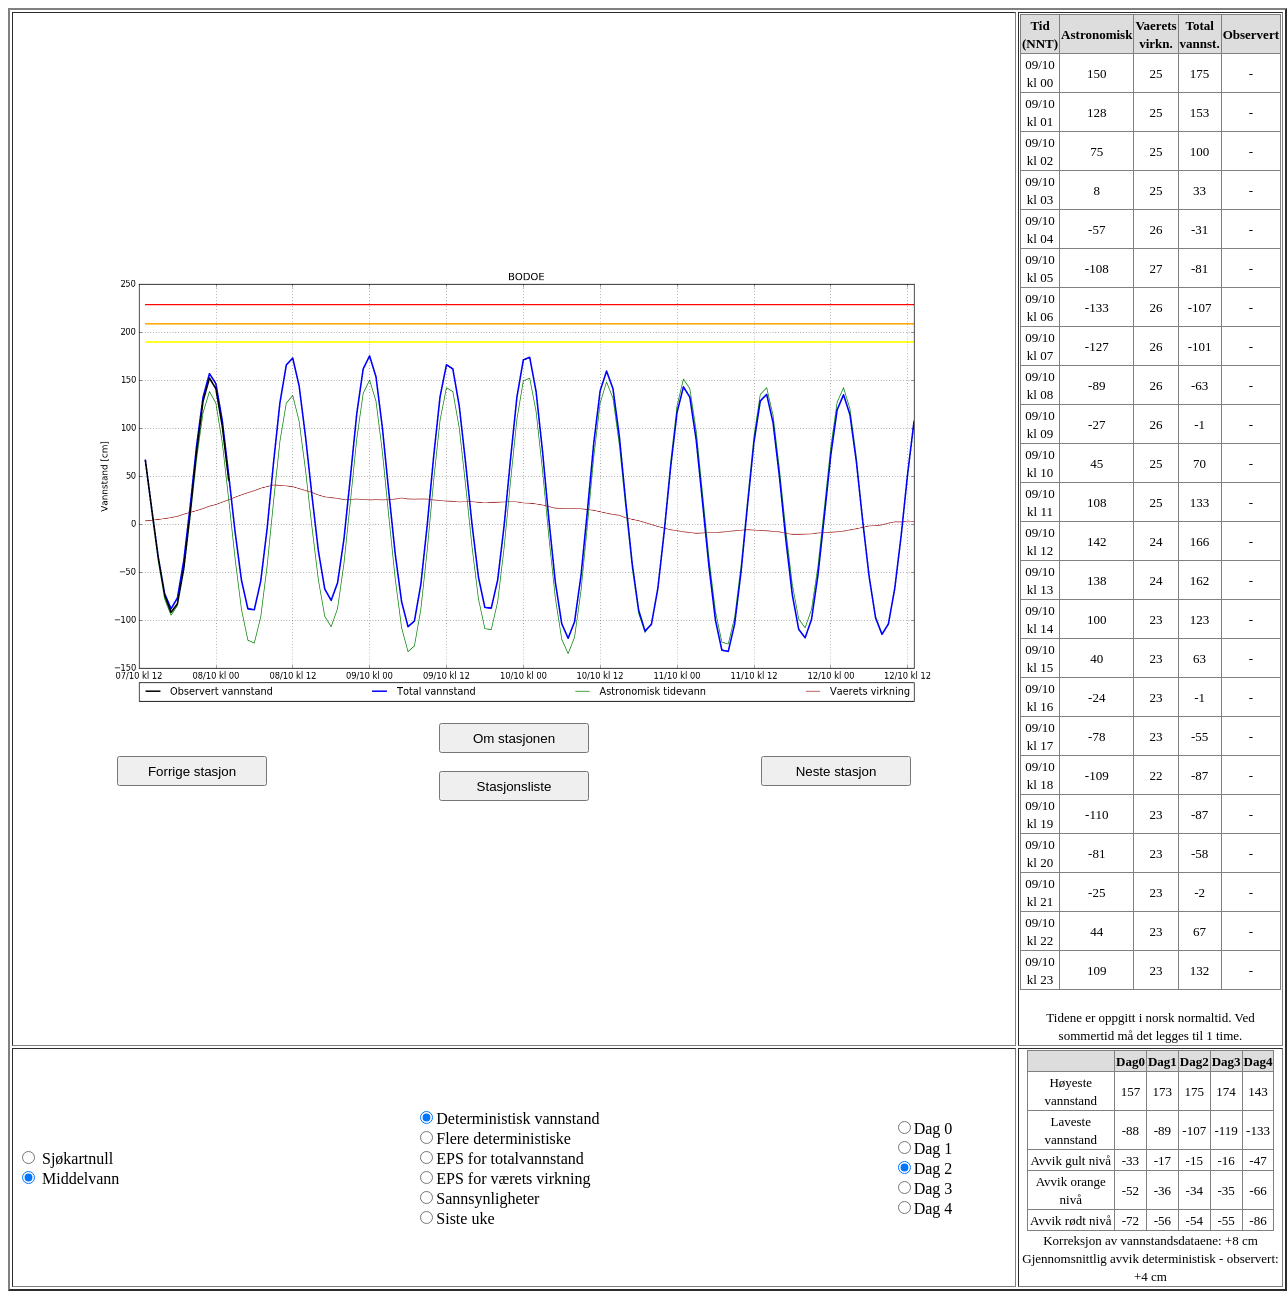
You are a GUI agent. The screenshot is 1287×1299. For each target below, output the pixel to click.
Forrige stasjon (192, 771)
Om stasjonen (514, 738)
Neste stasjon (836, 771)
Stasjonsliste (514, 786)
